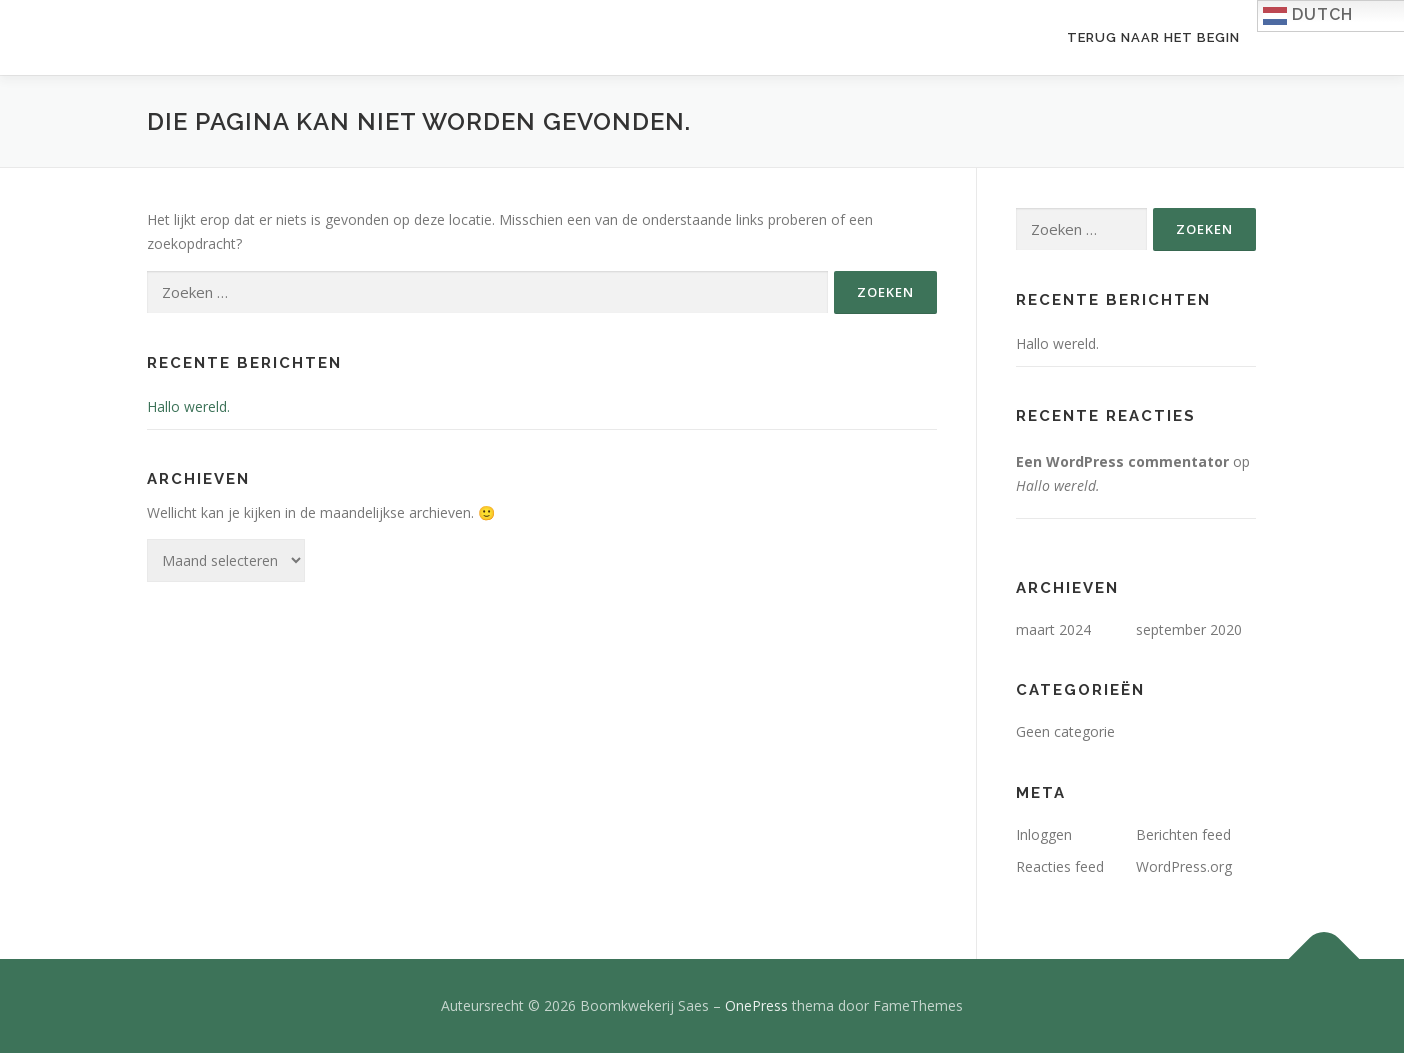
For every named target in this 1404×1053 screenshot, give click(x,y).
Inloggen (1044, 834)
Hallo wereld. (188, 406)
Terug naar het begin (1153, 37)
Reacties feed (1060, 866)
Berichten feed (1183, 834)
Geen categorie (1065, 731)
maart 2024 (1053, 629)
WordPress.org (1184, 866)
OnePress (756, 1005)
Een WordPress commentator (1122, 461)
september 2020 (1189, 629)
